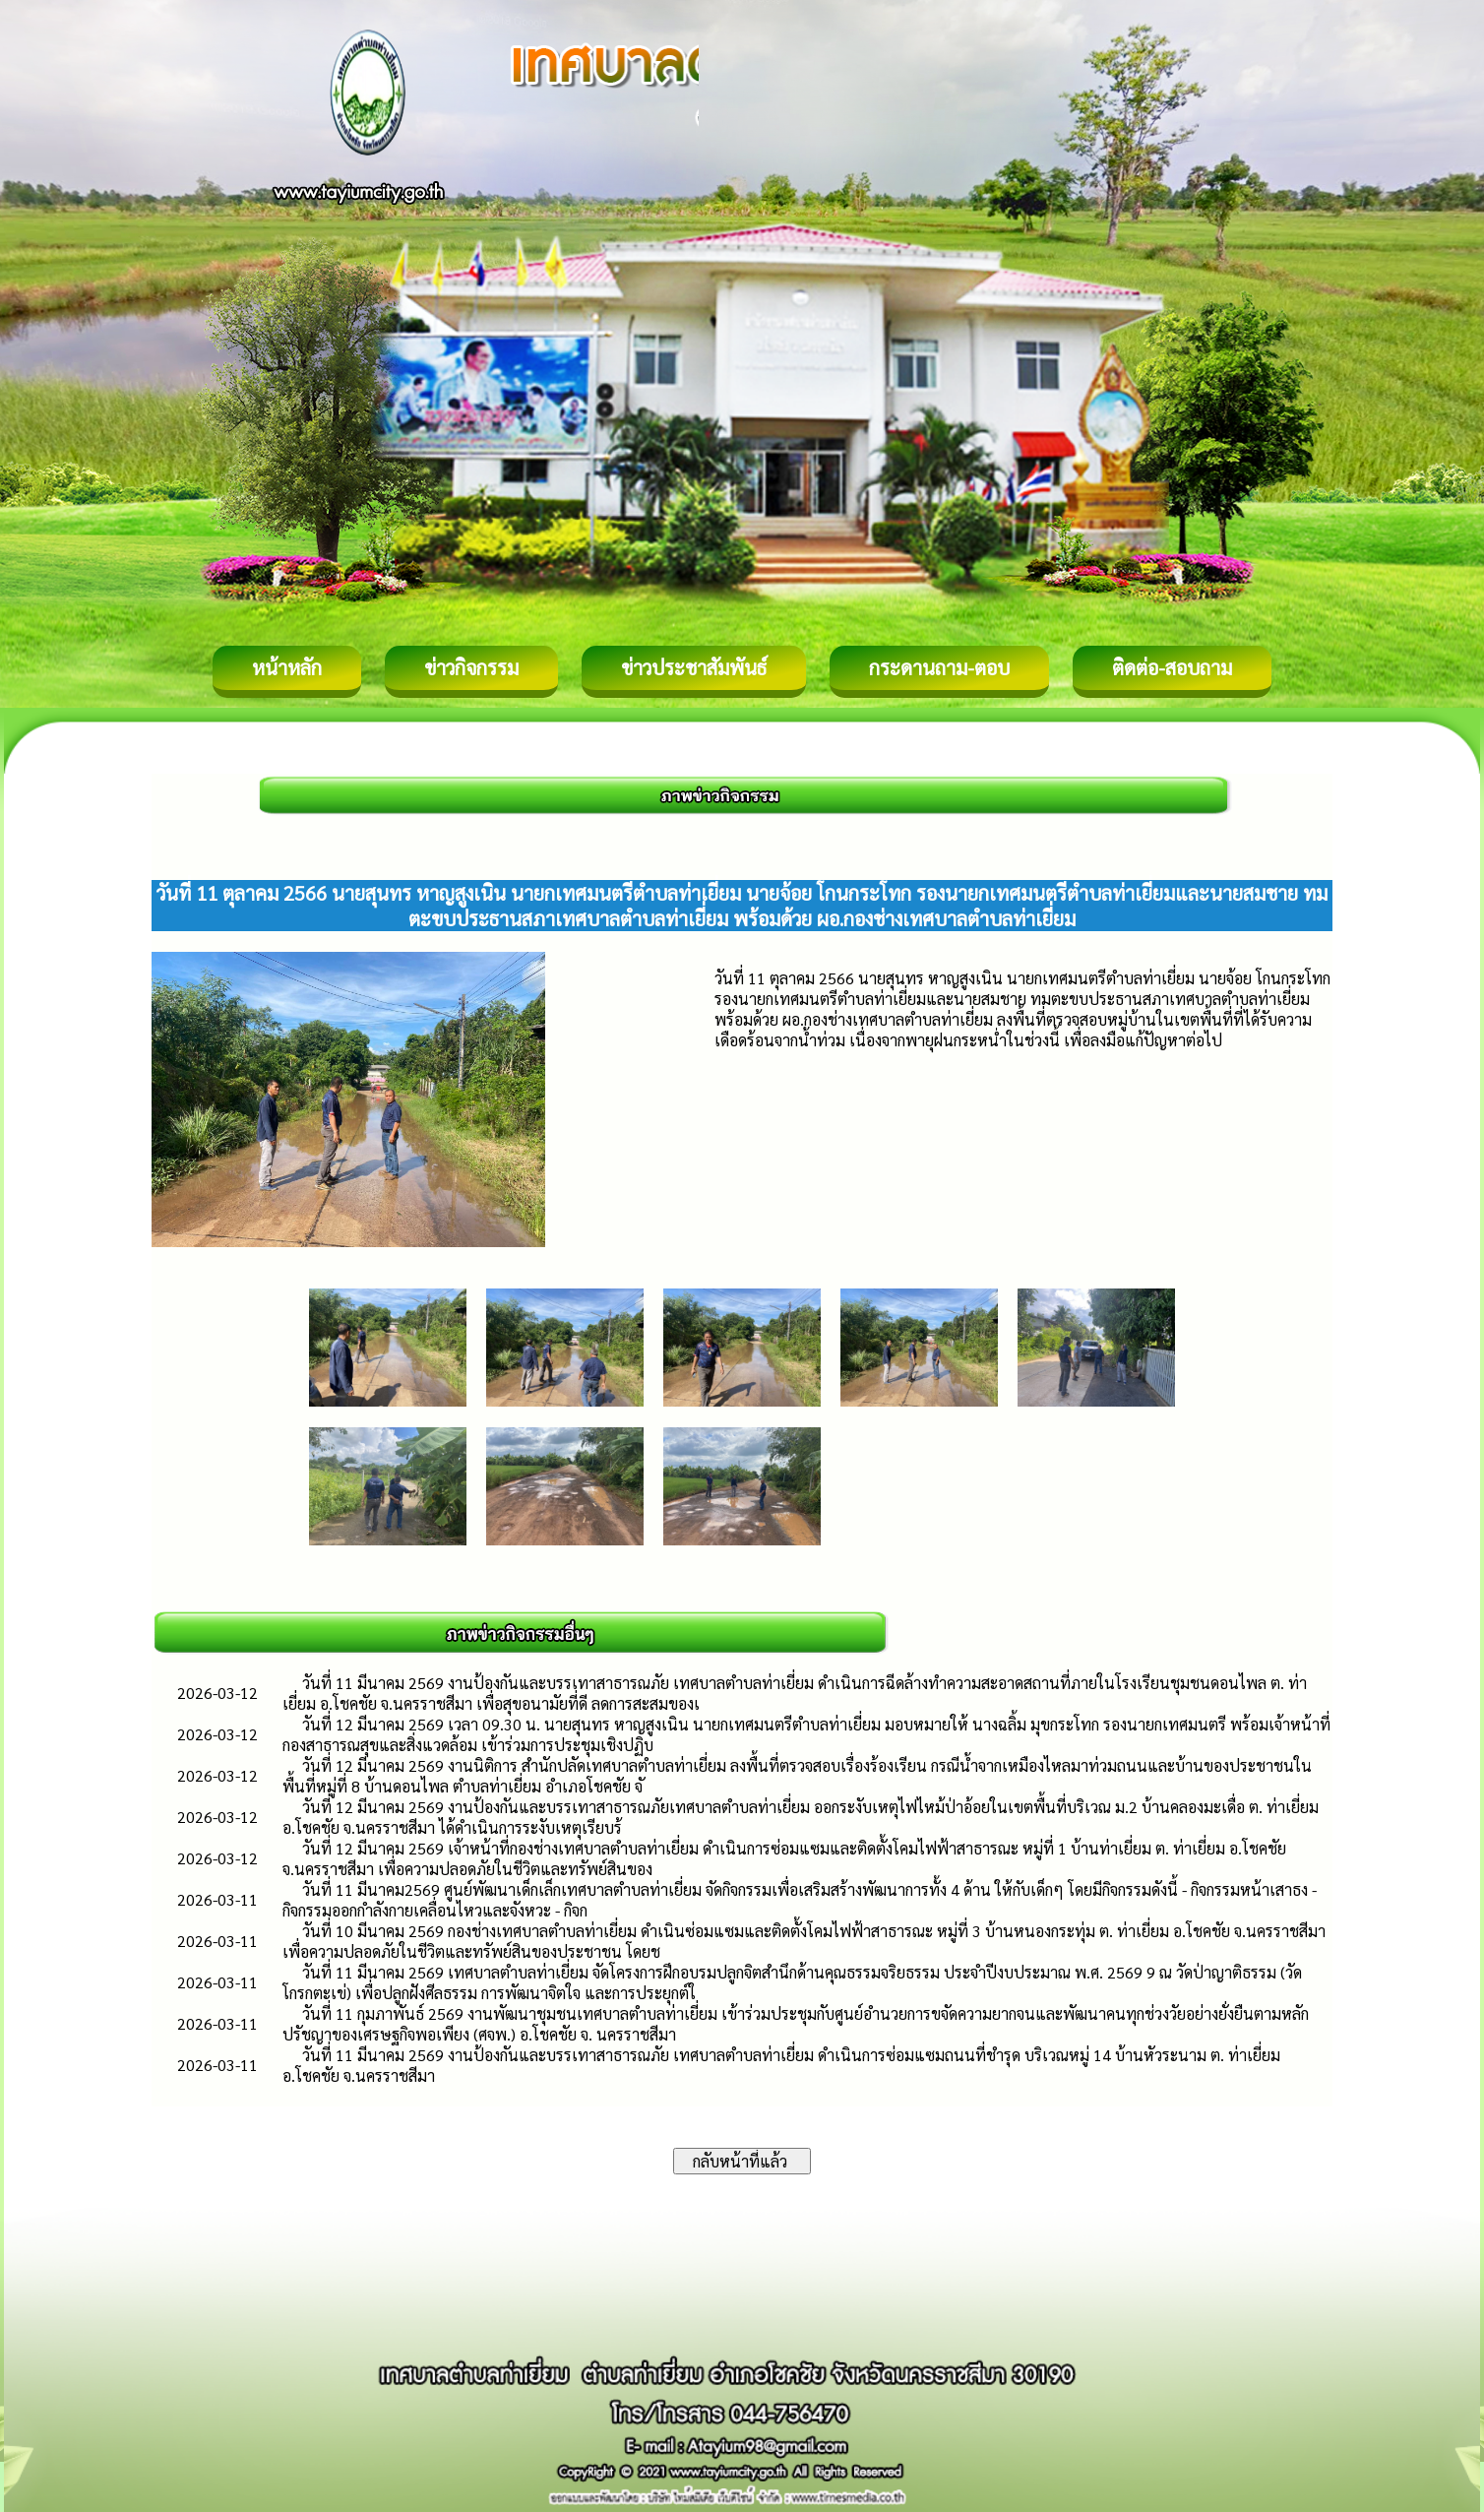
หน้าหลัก (287, 667)
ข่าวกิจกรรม (471, 667)
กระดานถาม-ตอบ (939, 667)
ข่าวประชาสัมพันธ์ (694, 667)
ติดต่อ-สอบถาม (1172, 667)
